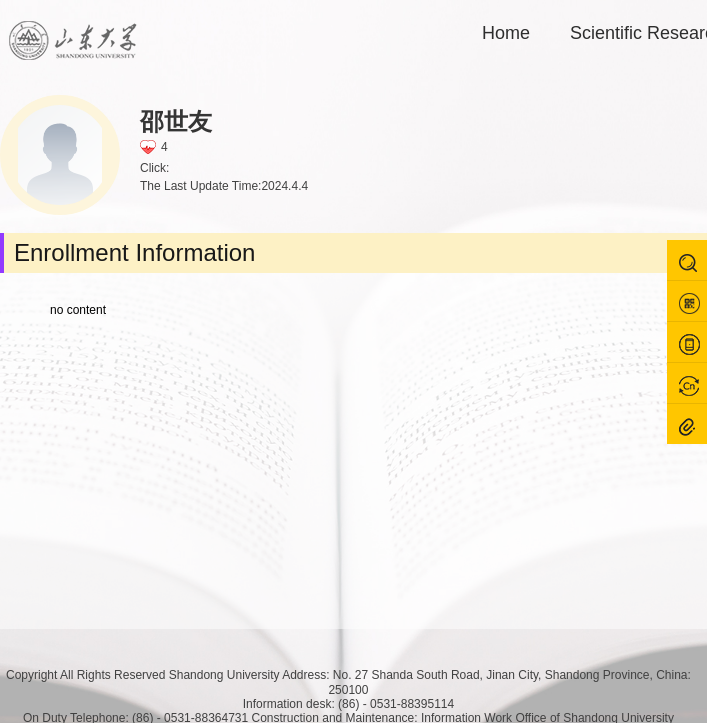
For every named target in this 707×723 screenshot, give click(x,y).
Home (506, 33)
